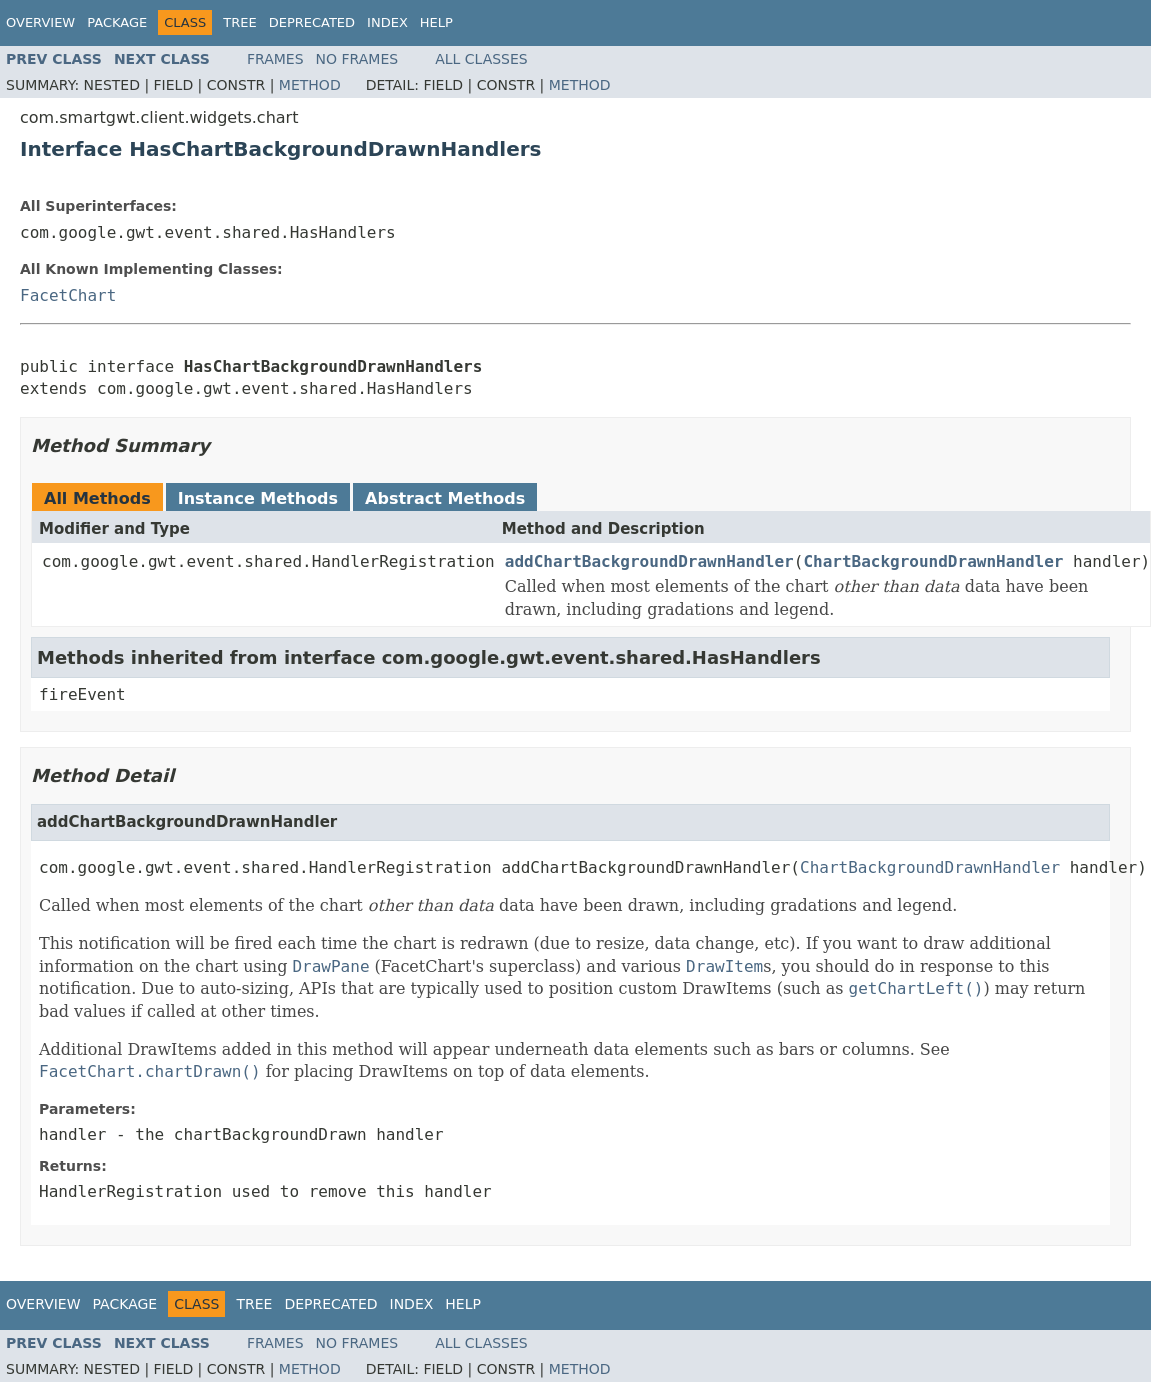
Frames (275, 59)
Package (117, 22)
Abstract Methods (445, 498)
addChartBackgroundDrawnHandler (649, 561)
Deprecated (312, 22)
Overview (40, 22)
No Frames (357, 59)
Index (387, 22)
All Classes (481, 59)
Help (436, 22)
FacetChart (68, 295)
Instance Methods (258, 498)
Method (310, 85)
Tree (239, 22)
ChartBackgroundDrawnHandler (933, 561)
